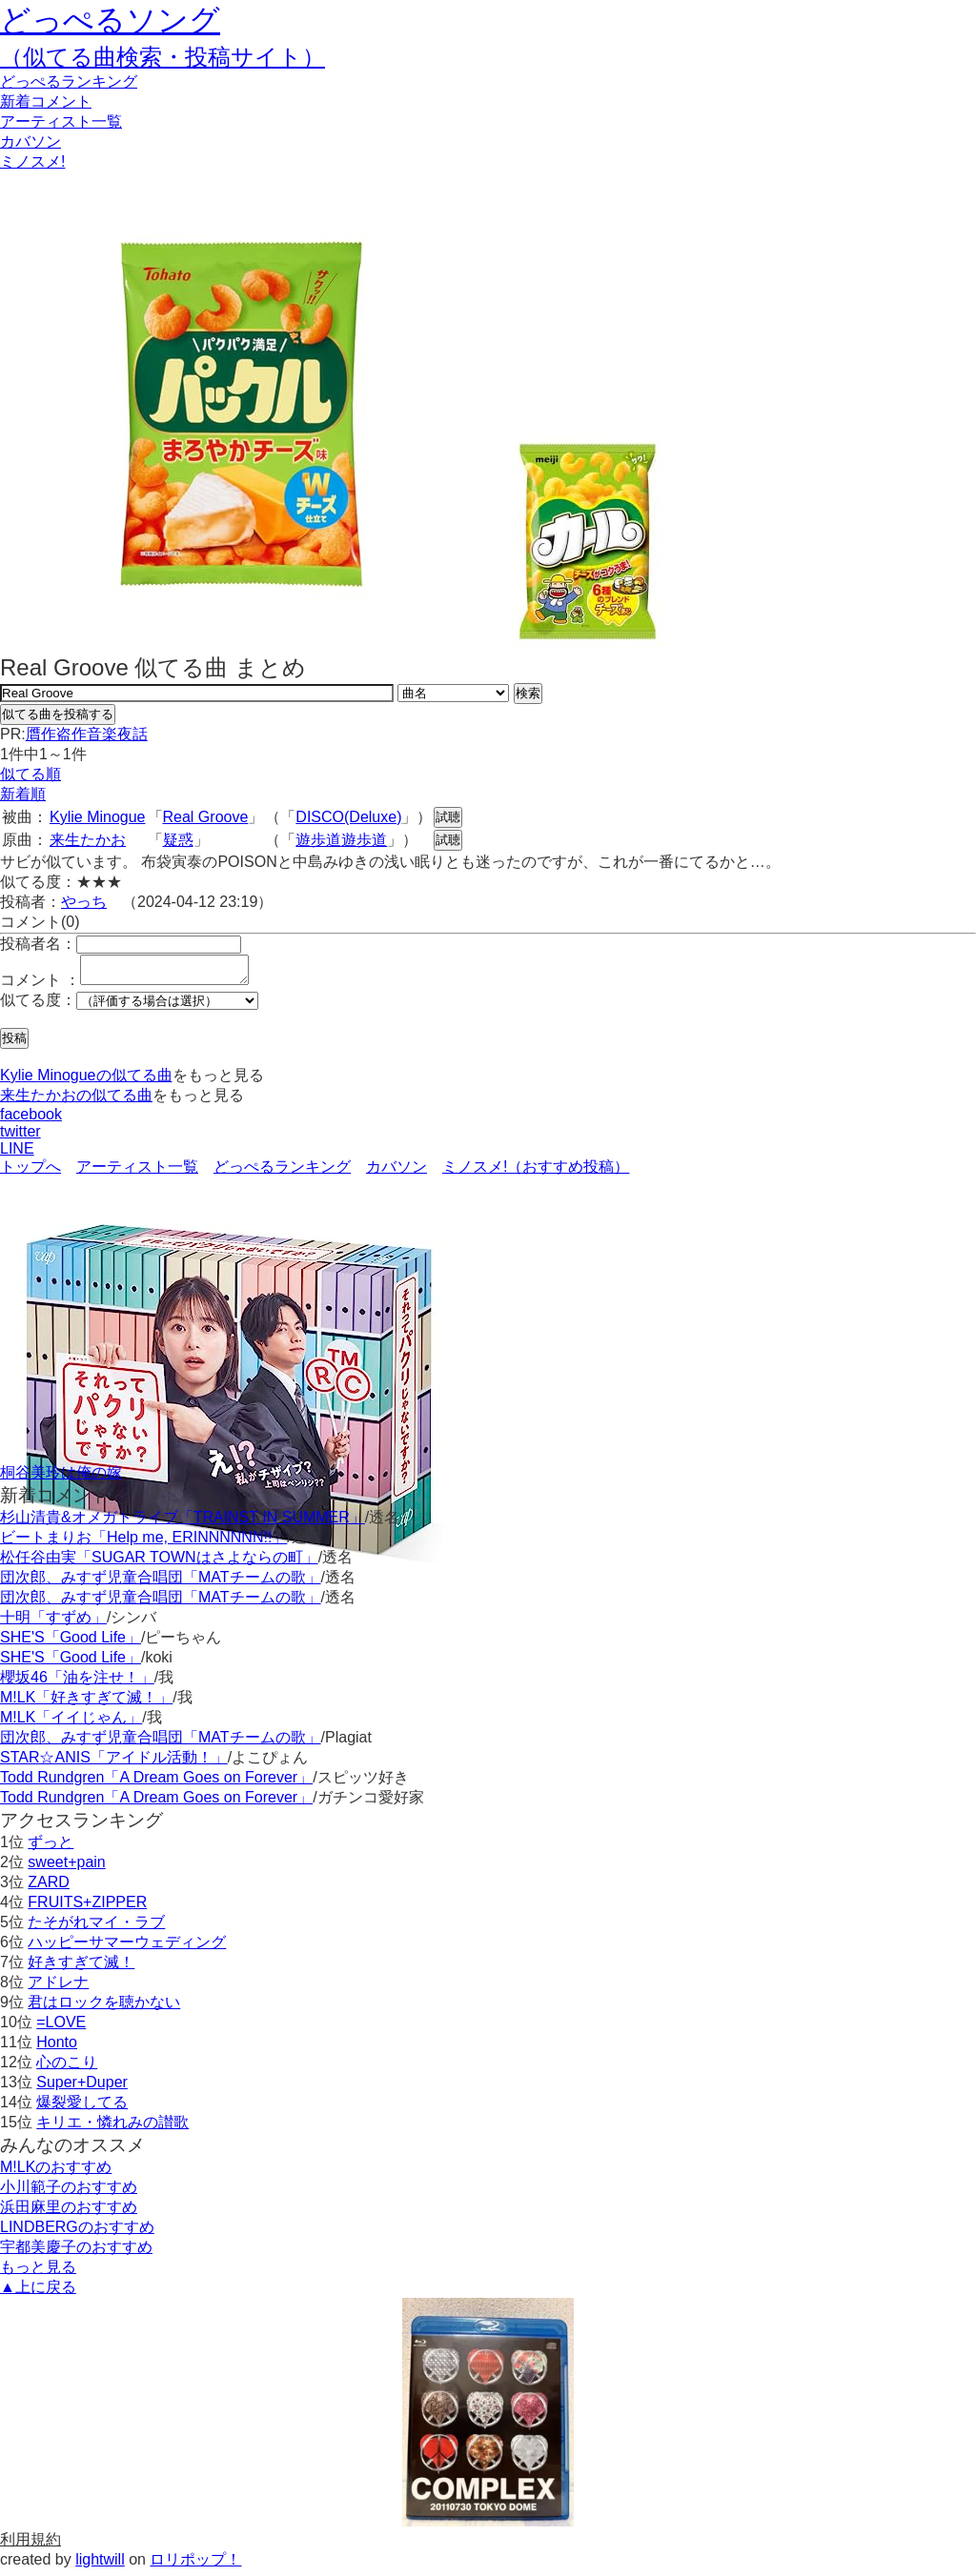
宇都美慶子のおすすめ (76, 2252)
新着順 (23, 794)
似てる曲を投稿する (57, 714)
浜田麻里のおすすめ (68, 2212)
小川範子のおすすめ (68, 2192)
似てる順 (30, 774)
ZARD (49, 1888)
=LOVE (61, 2028)
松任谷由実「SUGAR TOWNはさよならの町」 (159, 1563)
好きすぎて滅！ (81, 1968)
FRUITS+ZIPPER (87, 1908)
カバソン (30, 141)
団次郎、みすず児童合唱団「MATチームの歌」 (160, 1583)
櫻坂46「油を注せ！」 (77, 1683)
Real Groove (206, 817)
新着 (46, 101)
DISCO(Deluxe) (348, 817)
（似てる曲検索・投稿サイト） (162, 57)
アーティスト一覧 (137, 1172)
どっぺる (68, 81)
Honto (56, 2048)
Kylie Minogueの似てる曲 (86, 1081)
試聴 (448, 817)
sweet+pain (66, 1868)
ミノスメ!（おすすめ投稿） (535, 1172)
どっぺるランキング (282, 1172)
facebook (31, 1120)
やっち (84, 902)
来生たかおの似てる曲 (76, 1101)
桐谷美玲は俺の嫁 (61, 1478)
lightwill (100, 2565)
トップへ (30, 1172)
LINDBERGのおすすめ (77, 2232)
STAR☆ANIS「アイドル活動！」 (114, 1763)
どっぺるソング (110, 20)
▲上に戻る (38, 2292)
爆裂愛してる (82, 2108)
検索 (528, 693)
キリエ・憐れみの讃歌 (112, 2128)
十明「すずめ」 (53, 1623)
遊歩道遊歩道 (341, 840)
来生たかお (88, 840)
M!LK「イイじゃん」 (71, 1723)
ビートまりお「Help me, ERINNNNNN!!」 (143, 1543)
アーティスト (61, 121)
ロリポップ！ (195, 2565)
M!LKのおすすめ (56, 2172)
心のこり (66, 2068)
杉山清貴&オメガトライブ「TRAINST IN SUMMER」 (182, 1523)
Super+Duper (82, 2088)
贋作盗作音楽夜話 (87, 734)
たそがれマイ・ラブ (96, 1928)
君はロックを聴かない (104, 2008)
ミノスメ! (32, 161)
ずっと (50, 1848)
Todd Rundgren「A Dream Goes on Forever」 (156, 1783)
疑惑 (178, 840)
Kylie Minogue (98, 817)
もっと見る (38, 2272)
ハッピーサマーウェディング (127, 1948)
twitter (20, 1137)
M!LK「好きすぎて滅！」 (86, 1703)
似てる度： (38, 1005)
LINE (17, 1154)
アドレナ (58, 1988)
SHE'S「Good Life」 (70, 1643)
